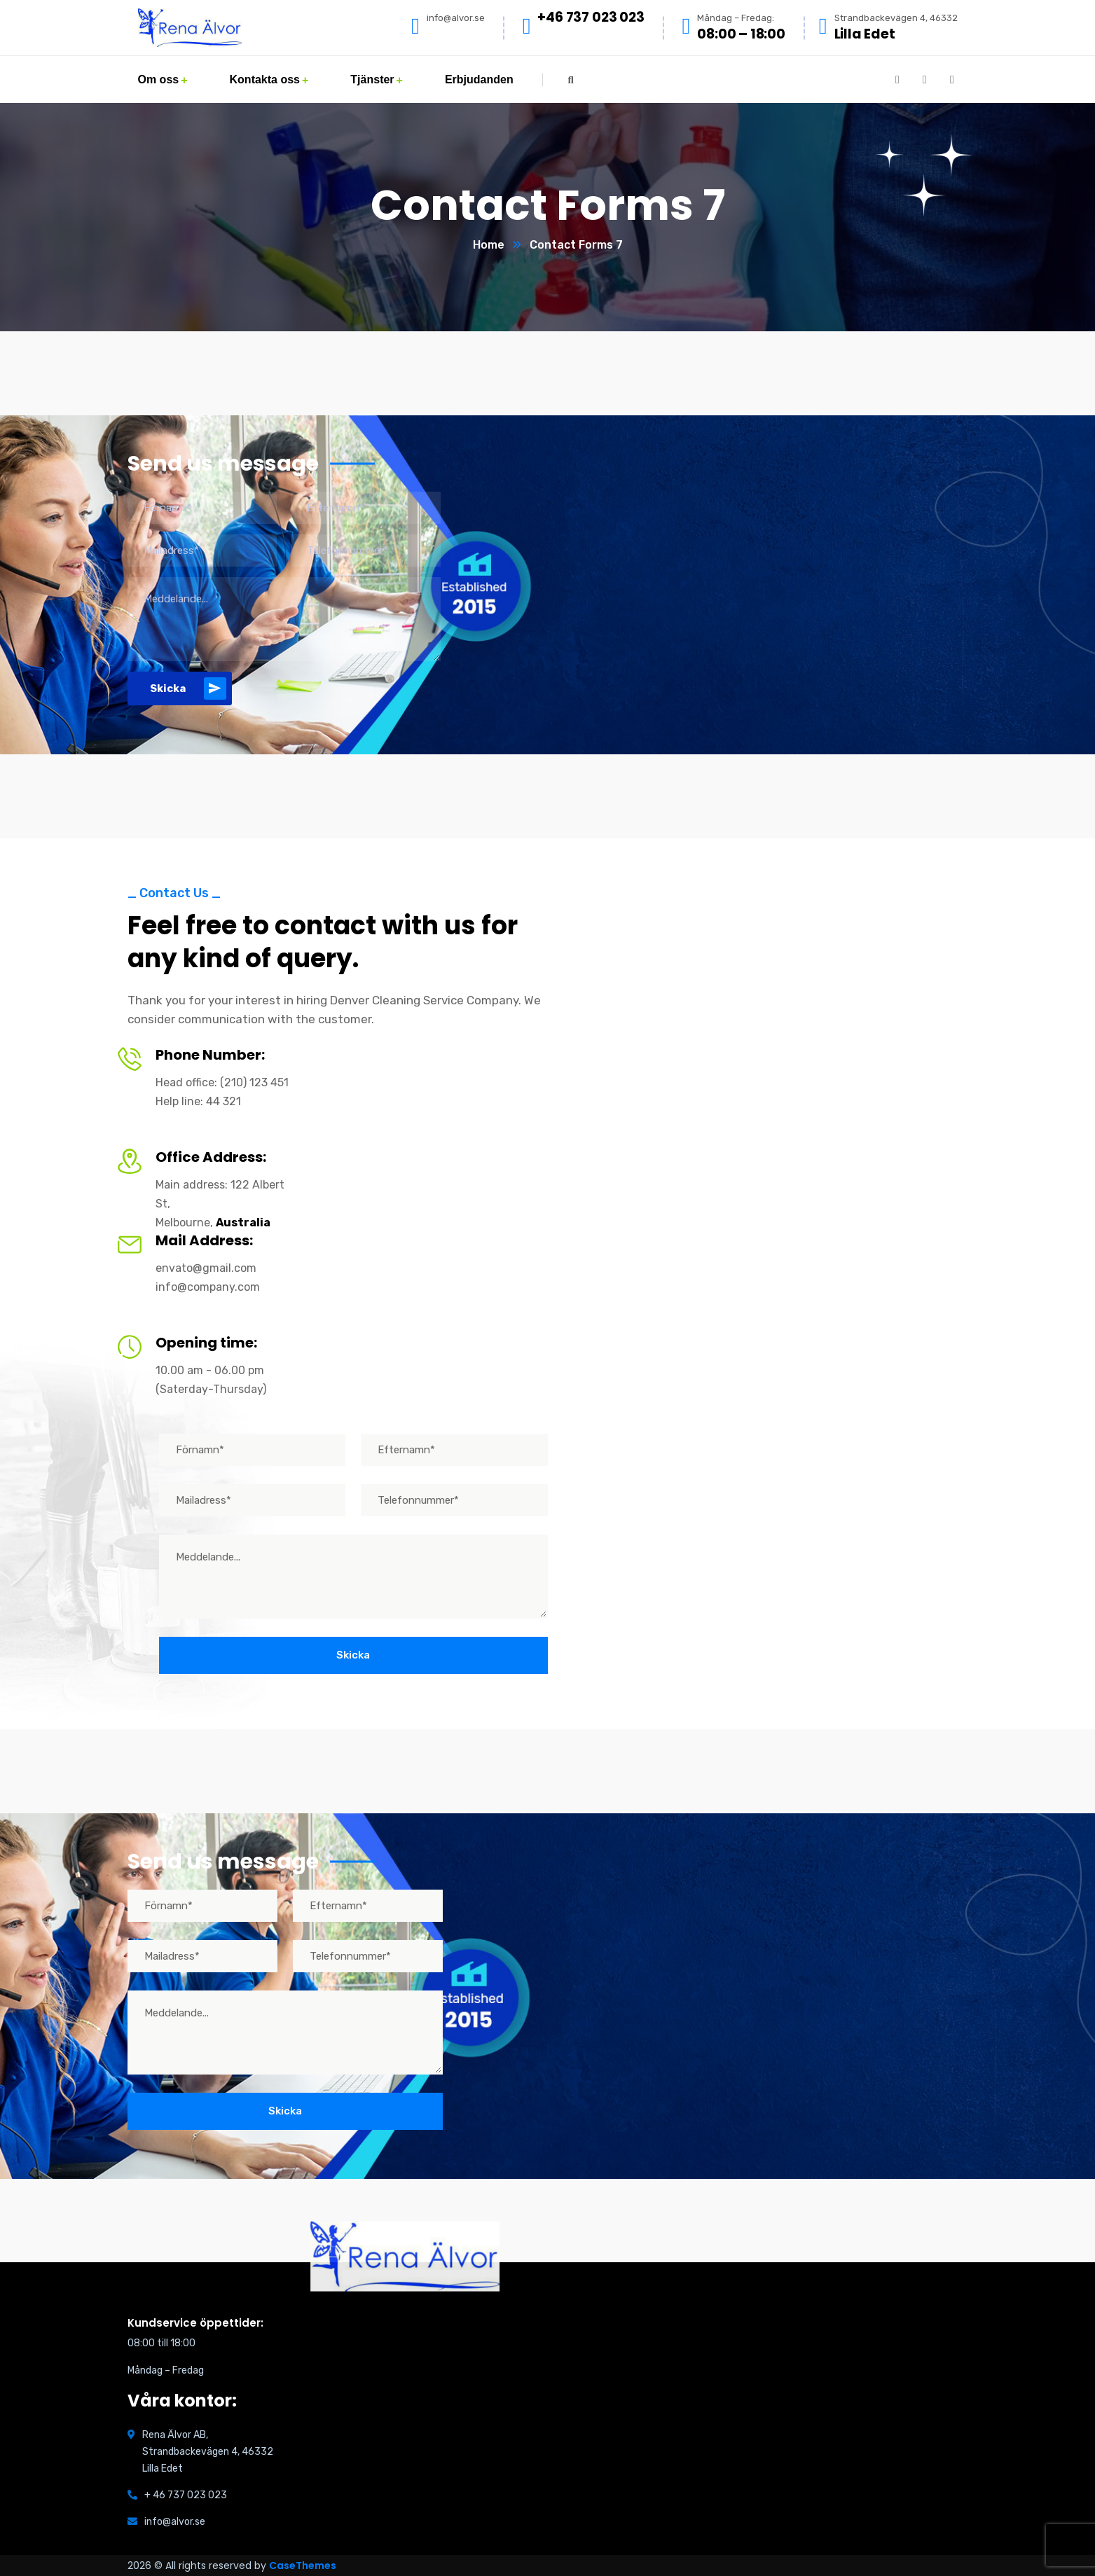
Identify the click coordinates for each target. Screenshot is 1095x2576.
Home (488, 244)
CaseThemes (302, 2565)
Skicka (188, 688)
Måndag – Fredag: (735, 18)
